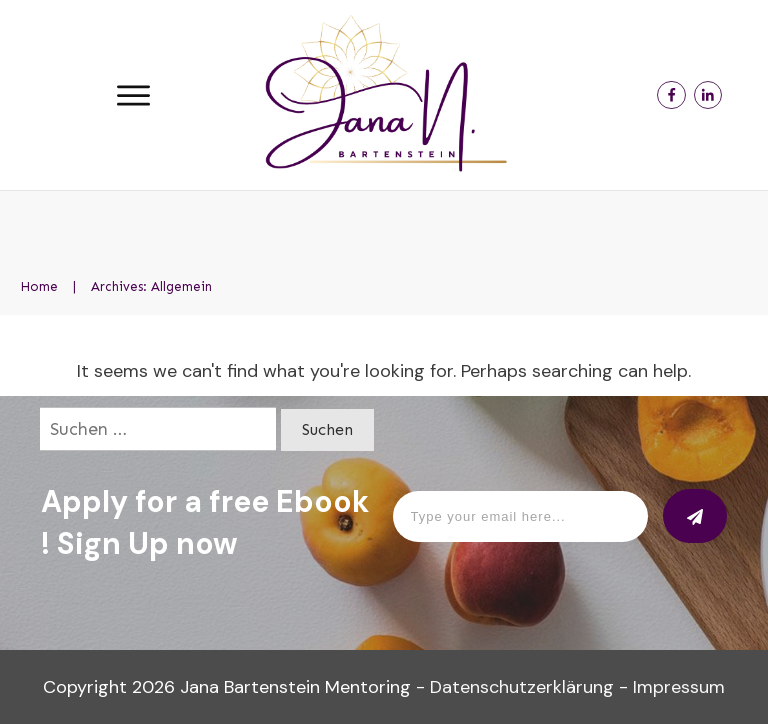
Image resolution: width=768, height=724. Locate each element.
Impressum (679, 687)
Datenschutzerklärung (522, 687)
